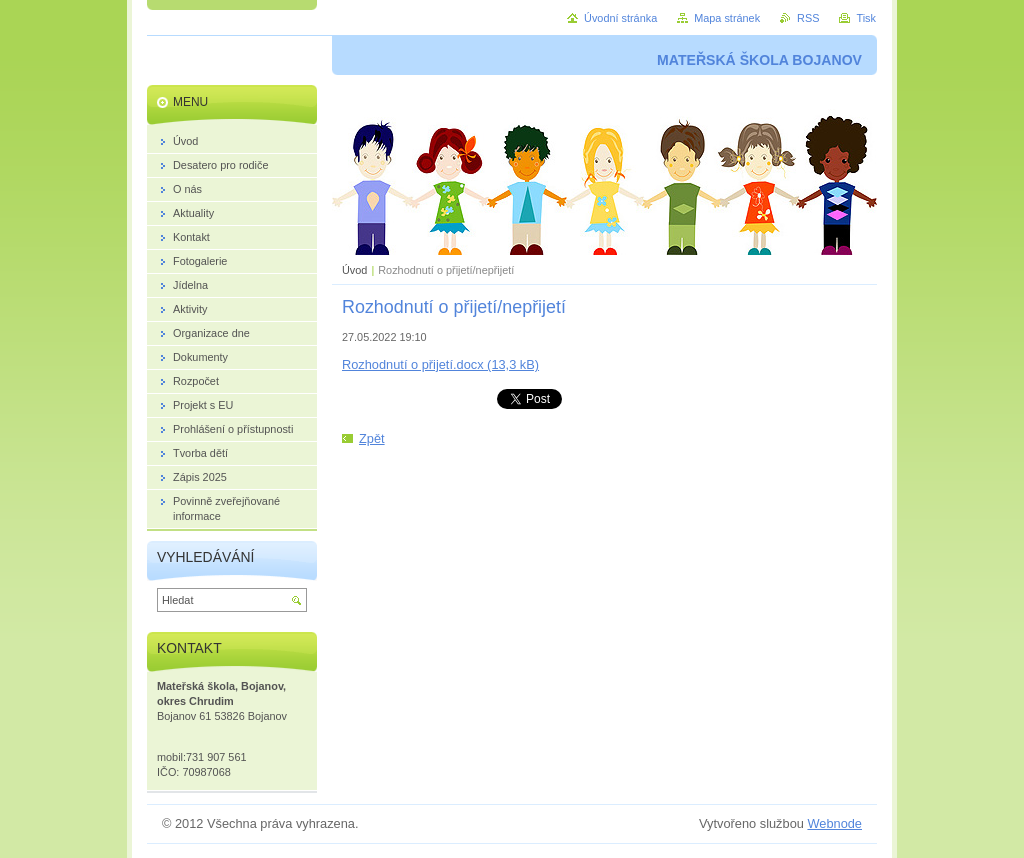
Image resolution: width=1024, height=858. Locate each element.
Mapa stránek (727, 18)
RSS (808, 18)
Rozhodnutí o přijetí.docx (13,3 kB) (440, 364)
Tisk (866, 18)
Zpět (372, 438)
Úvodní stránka (620, 18)
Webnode (834, 823)
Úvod (354, 270)
